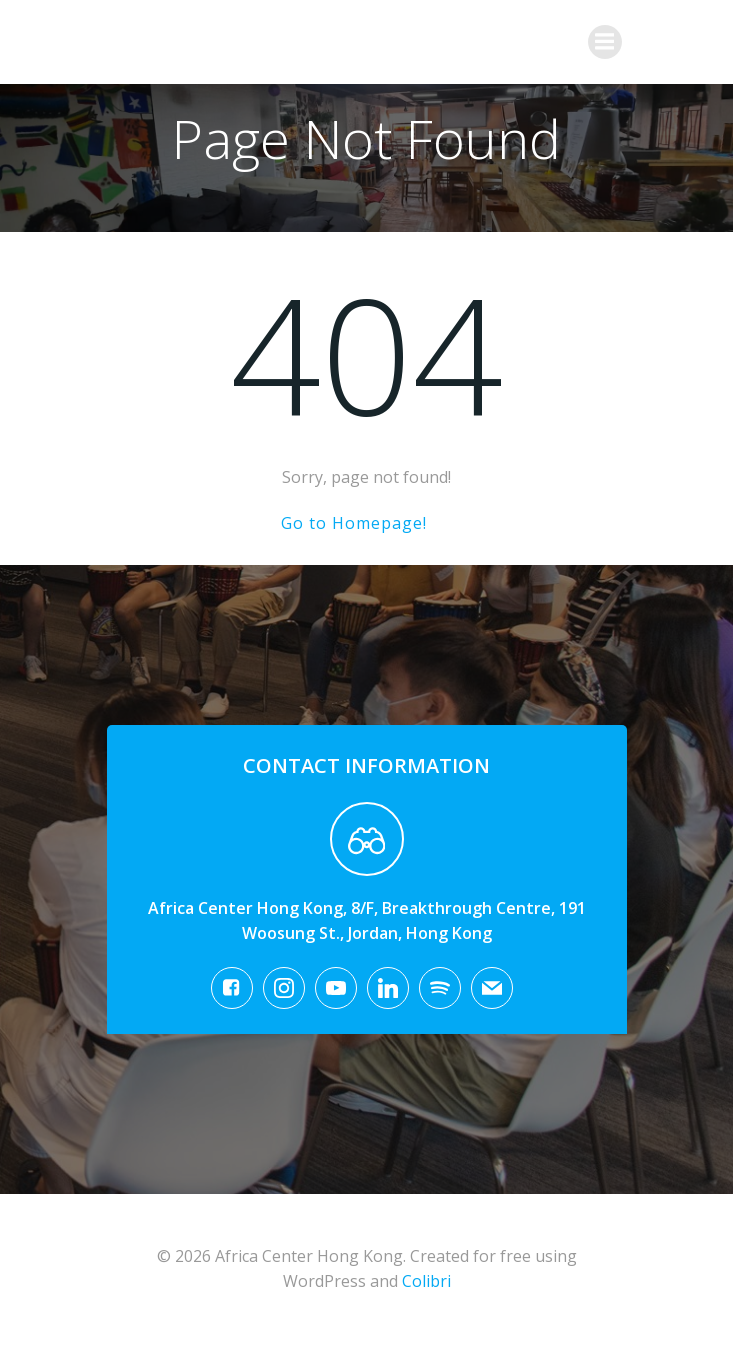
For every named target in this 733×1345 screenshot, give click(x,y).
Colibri (426, 1281)
